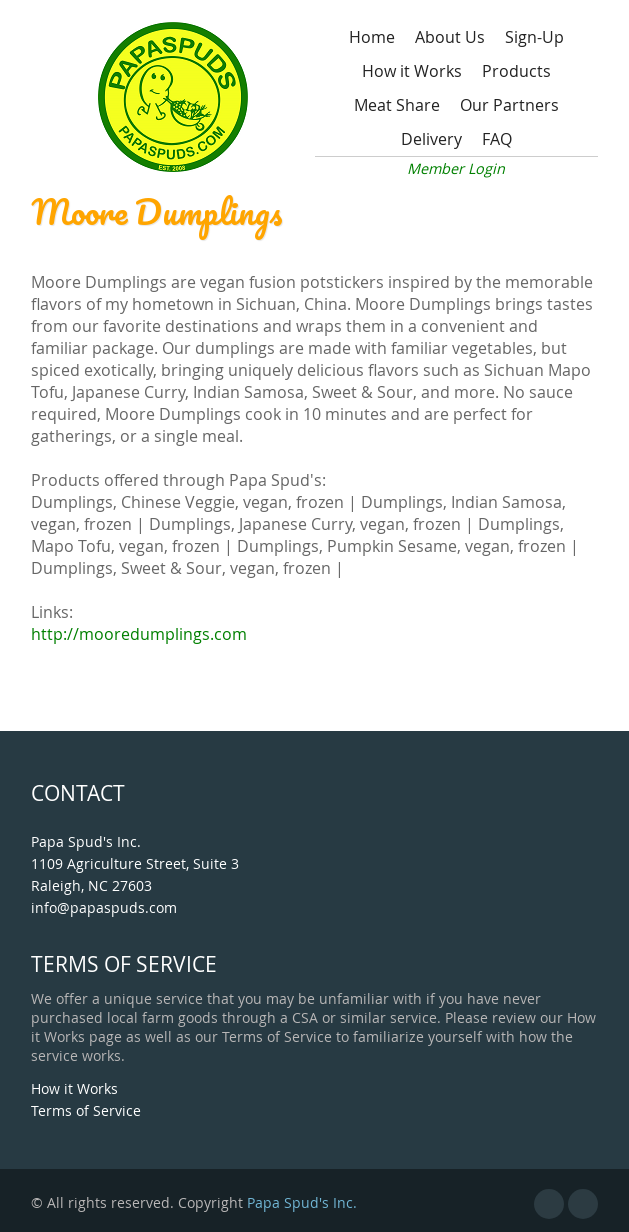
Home (372, 37)
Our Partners (509, 105)
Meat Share (397, 105)
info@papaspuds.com (104, 907)
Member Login (456, 168)
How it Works (412, 71)
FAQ (497, 139)
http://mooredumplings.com (139, 634)
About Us (450, 37)
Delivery (431, 139)
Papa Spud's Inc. (302, 1202)
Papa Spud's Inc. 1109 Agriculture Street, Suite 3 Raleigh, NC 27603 (135, 863)
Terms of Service (86, 1110)
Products (516, 71)
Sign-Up (534, 37)
